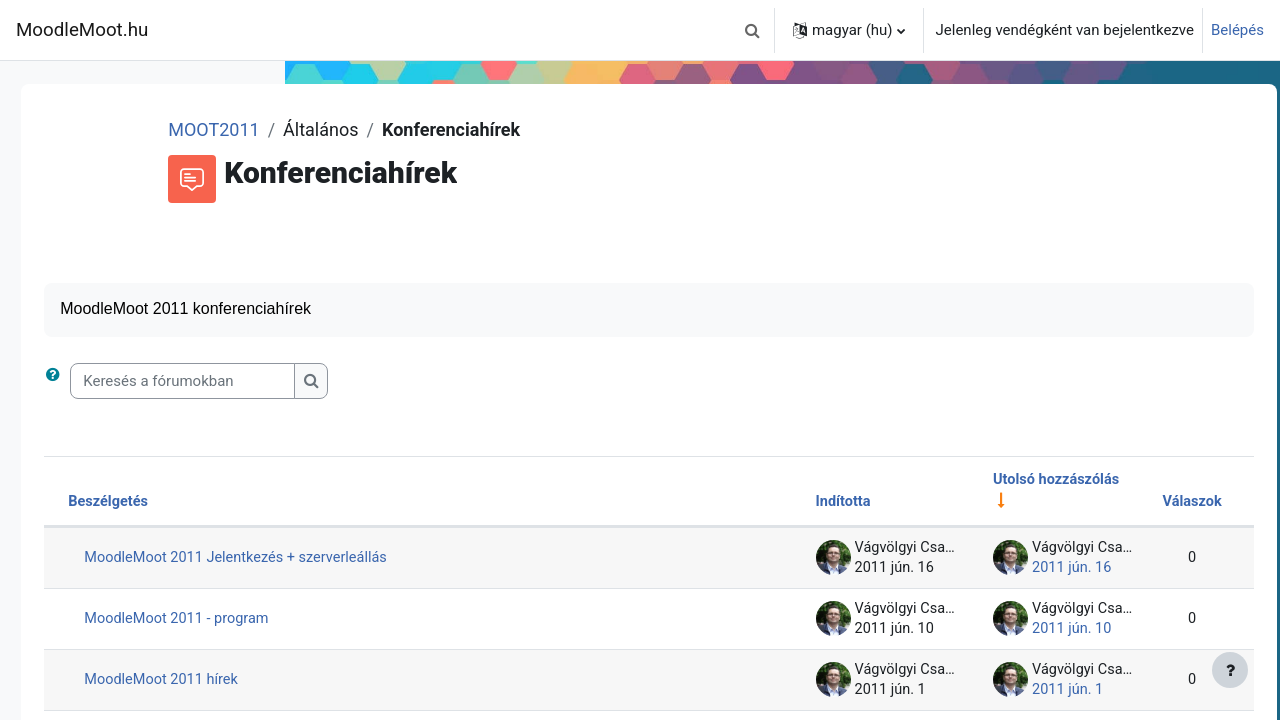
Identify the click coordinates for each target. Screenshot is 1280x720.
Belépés (1237, 30)
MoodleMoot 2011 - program (459, 621)
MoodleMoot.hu (82, 30)
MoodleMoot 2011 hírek (443, 682)
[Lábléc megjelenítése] (1230, 670)
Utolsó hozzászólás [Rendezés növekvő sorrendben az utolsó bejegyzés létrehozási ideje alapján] (1008, 481)
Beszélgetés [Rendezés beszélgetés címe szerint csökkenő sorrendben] (389, 504)
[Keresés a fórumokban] (462, 382)
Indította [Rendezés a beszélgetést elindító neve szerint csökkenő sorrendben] (789, 504)
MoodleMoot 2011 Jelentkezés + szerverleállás (520, 560)
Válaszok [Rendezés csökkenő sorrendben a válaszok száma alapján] (1146, 504)
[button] (753, 30)
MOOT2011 (461, 129)
